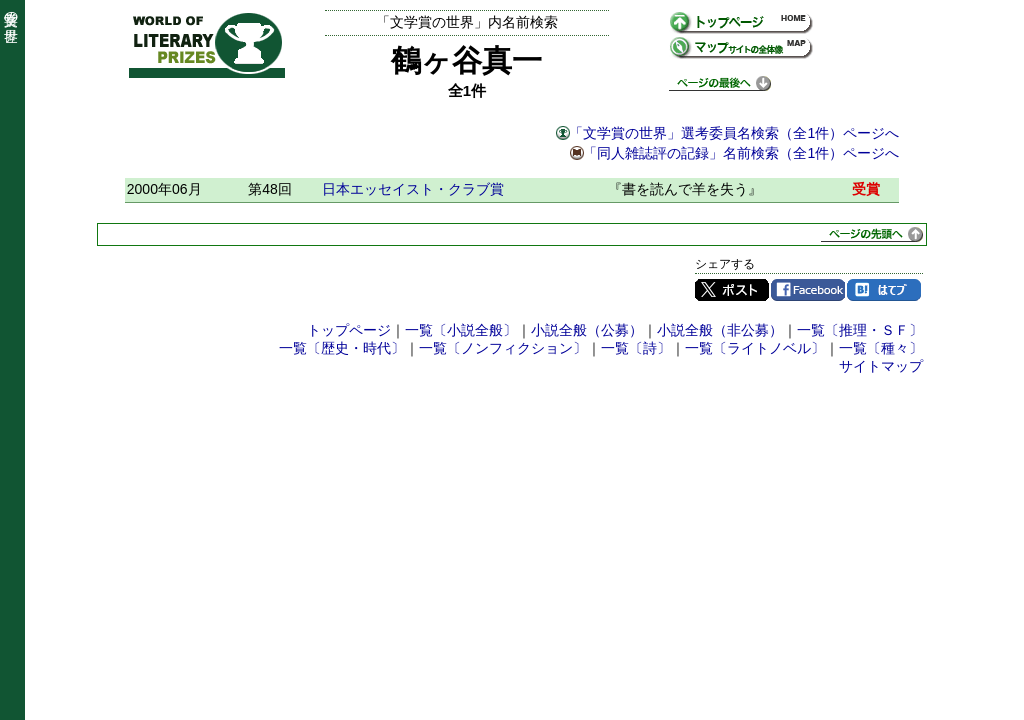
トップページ (349, 330)
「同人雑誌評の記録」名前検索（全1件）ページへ (741, 153)
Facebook (808, 290)
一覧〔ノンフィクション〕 (503, 348)
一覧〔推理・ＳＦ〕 (860, 330)
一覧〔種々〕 (881, 348)
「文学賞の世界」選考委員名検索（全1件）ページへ (734, 133)
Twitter (732, 290)
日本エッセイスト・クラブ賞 (413, 189)
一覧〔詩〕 (636, 348)
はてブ (884, 290)
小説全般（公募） (587, 330)
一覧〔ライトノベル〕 (755, 348)
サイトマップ (881, 366)
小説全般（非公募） (720, 330)
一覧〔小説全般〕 (461, 330)
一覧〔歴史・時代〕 (342, 348)
